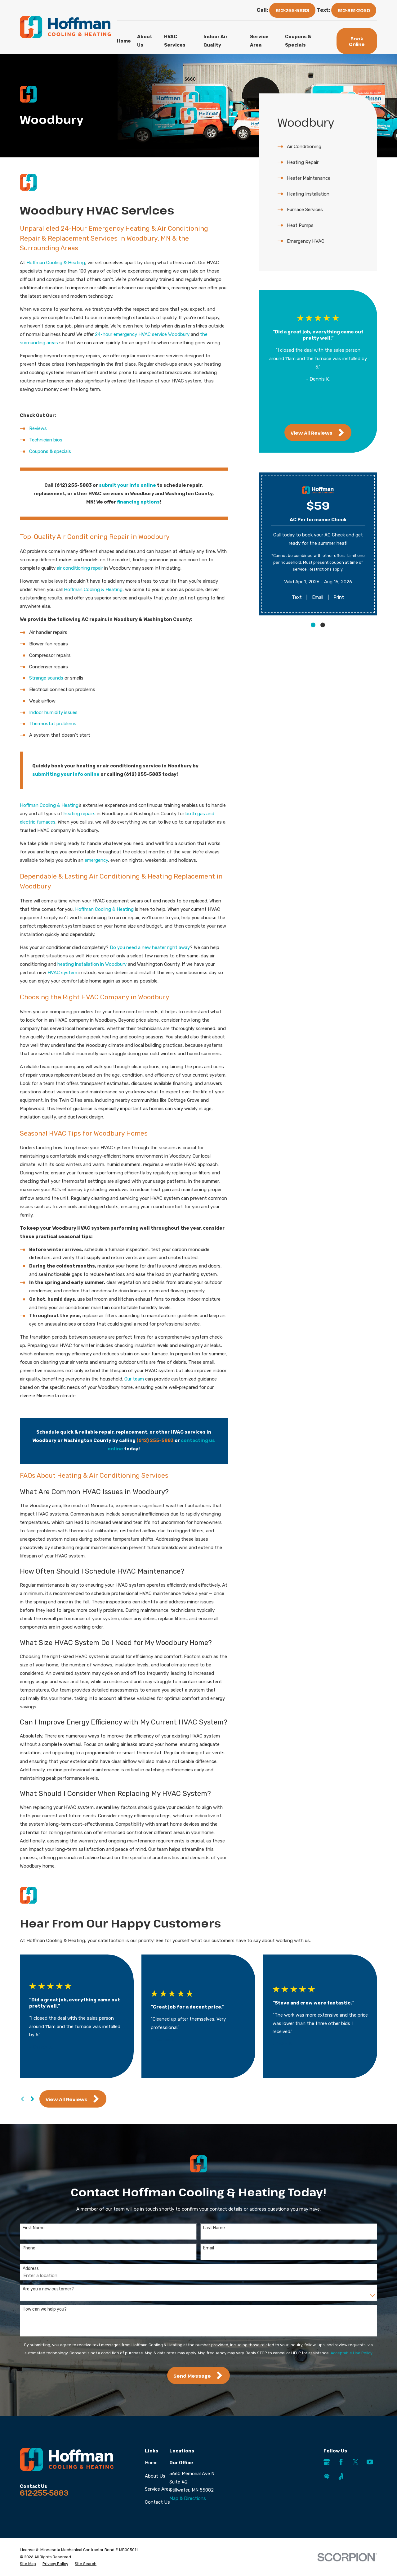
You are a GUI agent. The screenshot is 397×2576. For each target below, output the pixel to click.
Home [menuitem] (124, 41)
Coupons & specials (50, 451)
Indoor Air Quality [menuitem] (215, 41)
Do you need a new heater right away (150, 947)
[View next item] (323, 409)
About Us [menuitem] (144, 41)
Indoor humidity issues (53, 712)
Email (317, 597)
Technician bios (45, 440)
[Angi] (341, 2476)
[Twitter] (355, 2462)
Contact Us (157, 2502)
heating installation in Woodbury (92, 964)
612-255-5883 (292, 10)
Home (151, 2462)
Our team (134, 1379)
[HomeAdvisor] (326, 2476)
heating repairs (80, 813)
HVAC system (62, 972)
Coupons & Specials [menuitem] (298, 41)
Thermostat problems (52, 723)
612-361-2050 (353, 10)
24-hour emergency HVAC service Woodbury (142, 334)
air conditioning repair (80, 568)
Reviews (38, 428)
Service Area (158, 2489)
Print (338, 597)
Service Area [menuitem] (259, 41)
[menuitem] (318, 147)
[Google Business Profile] (326, 2462)
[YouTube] (370, 2462)
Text (297, 597)
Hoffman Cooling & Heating (55, 262)
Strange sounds (46, 678)
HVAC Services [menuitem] (174, 41)
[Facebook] (341, 2462)
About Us (155, 2476)
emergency (96, 860)
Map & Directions (187, 2498)
